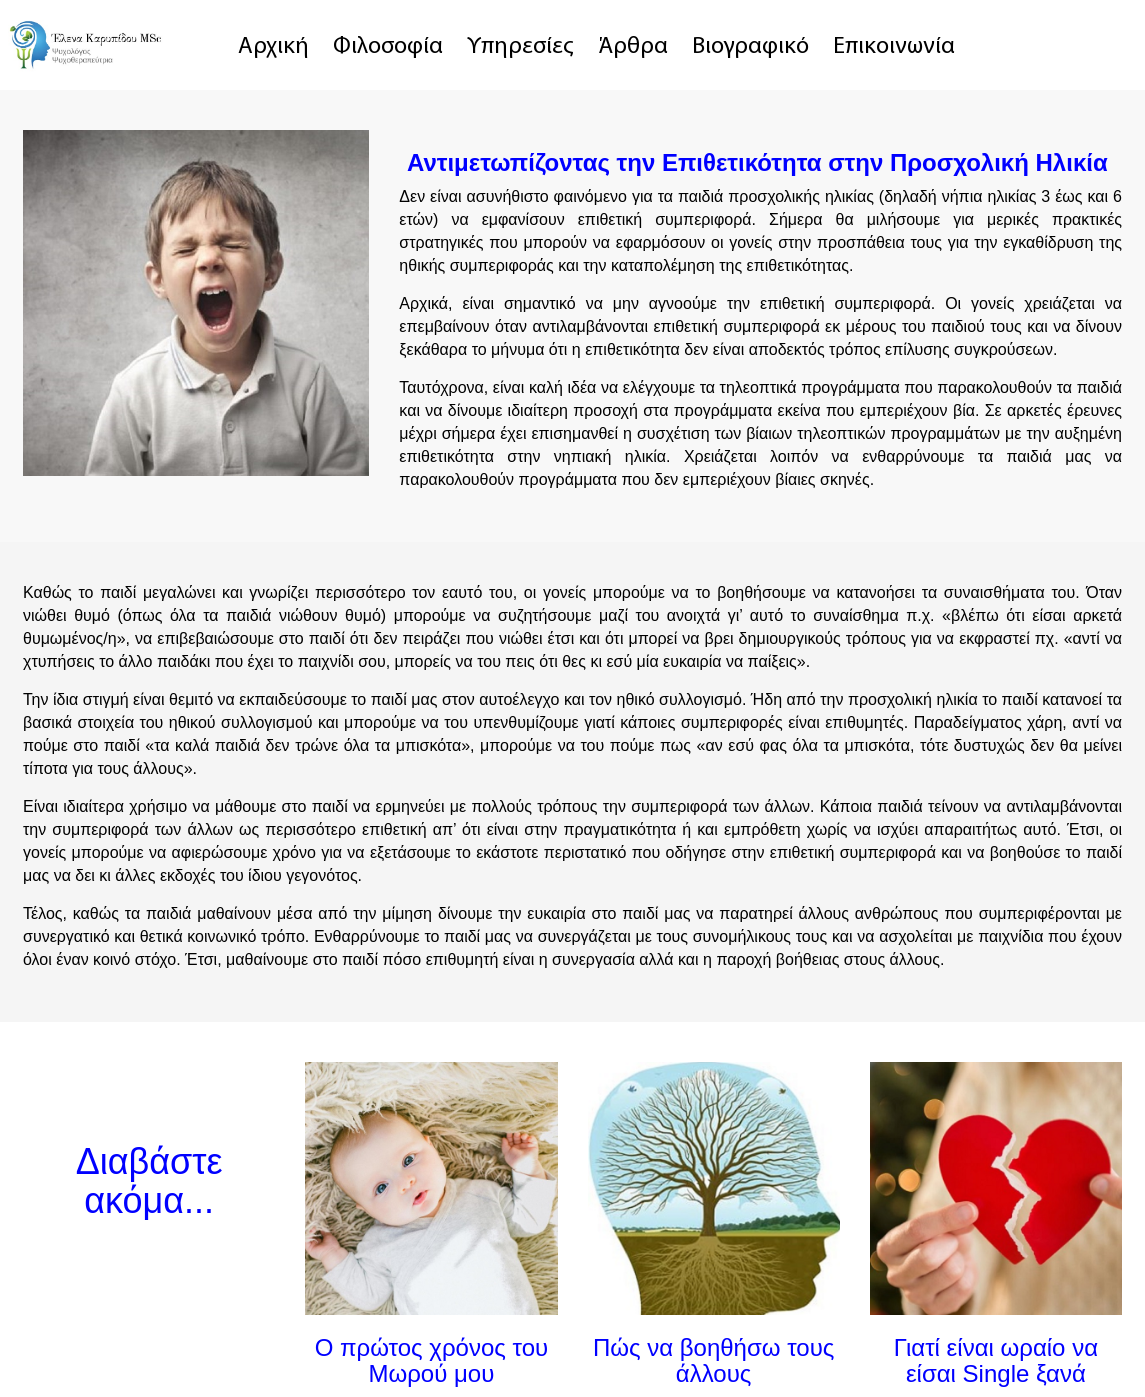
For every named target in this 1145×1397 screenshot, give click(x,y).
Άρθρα (633, 47)
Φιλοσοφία (388, 47)
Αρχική (273, 47)
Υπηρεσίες (520, 47)
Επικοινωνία (894, 47)
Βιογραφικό (750, 47)
